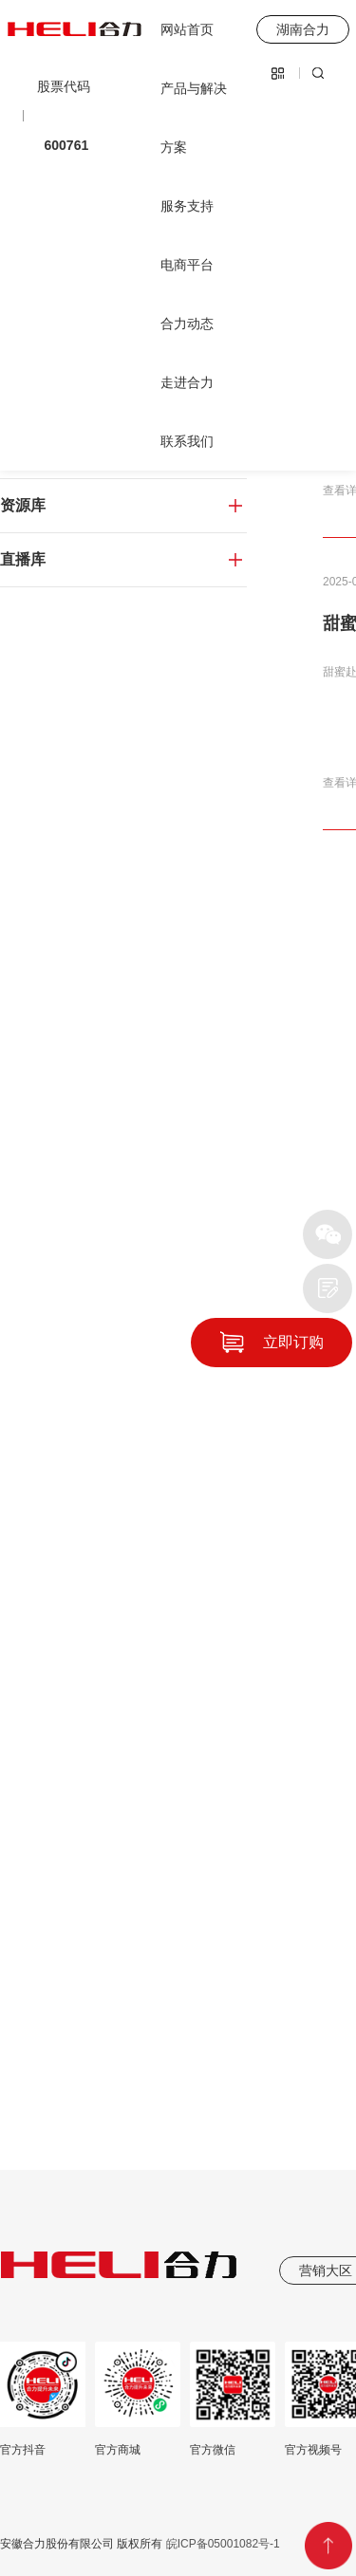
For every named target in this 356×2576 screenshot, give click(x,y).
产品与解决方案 (193, 118)
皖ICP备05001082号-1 (220, 2543)
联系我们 (187, 441)
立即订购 (293, 1342)
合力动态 (187, 323)
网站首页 (187, 29)
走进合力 (187, 382)
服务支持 (187, 205)
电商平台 (187, 264)
